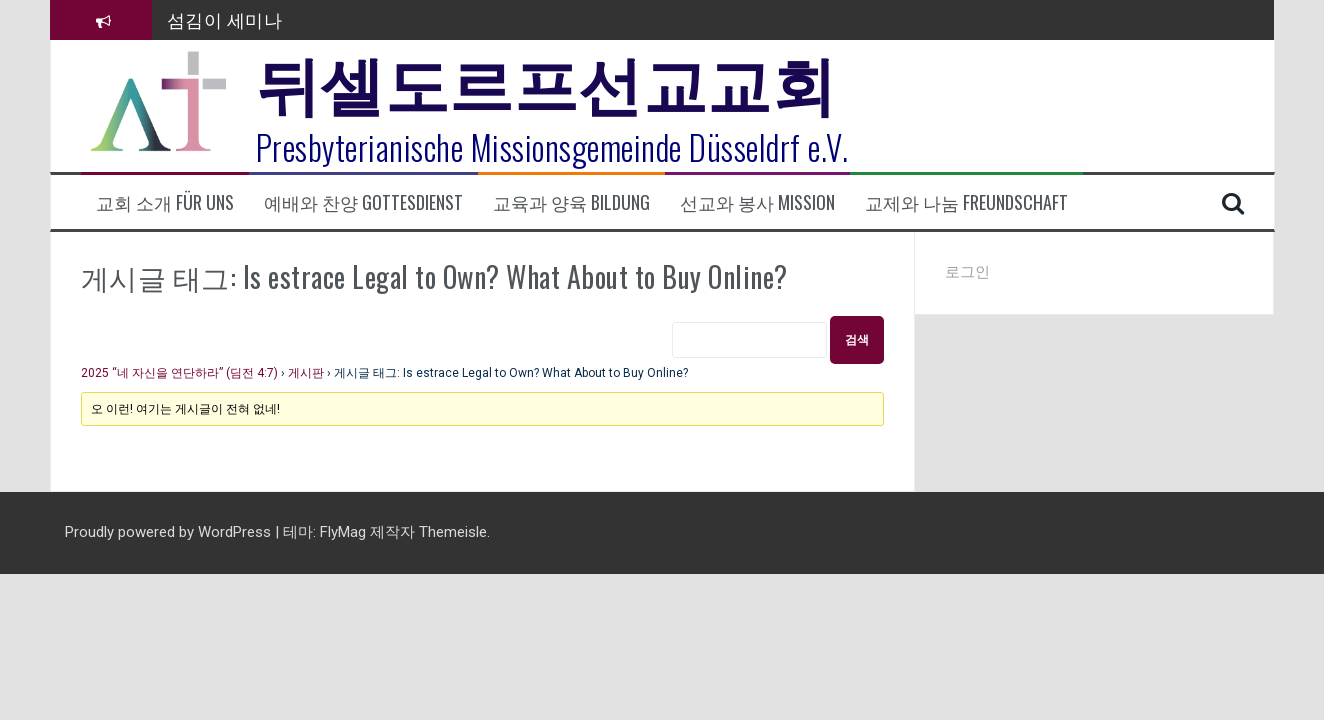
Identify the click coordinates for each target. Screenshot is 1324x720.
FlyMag (343, 532)
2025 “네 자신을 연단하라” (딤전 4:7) (179, 373)
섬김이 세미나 (225, 19)
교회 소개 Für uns (165, 202)
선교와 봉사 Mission (757, 202)
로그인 (967, 272)
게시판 (306, 373)
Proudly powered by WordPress (170, 532)
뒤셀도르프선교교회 (546, 80)
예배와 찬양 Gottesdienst (363, 202)
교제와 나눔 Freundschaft (966, 202)
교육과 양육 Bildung (571, 202)
